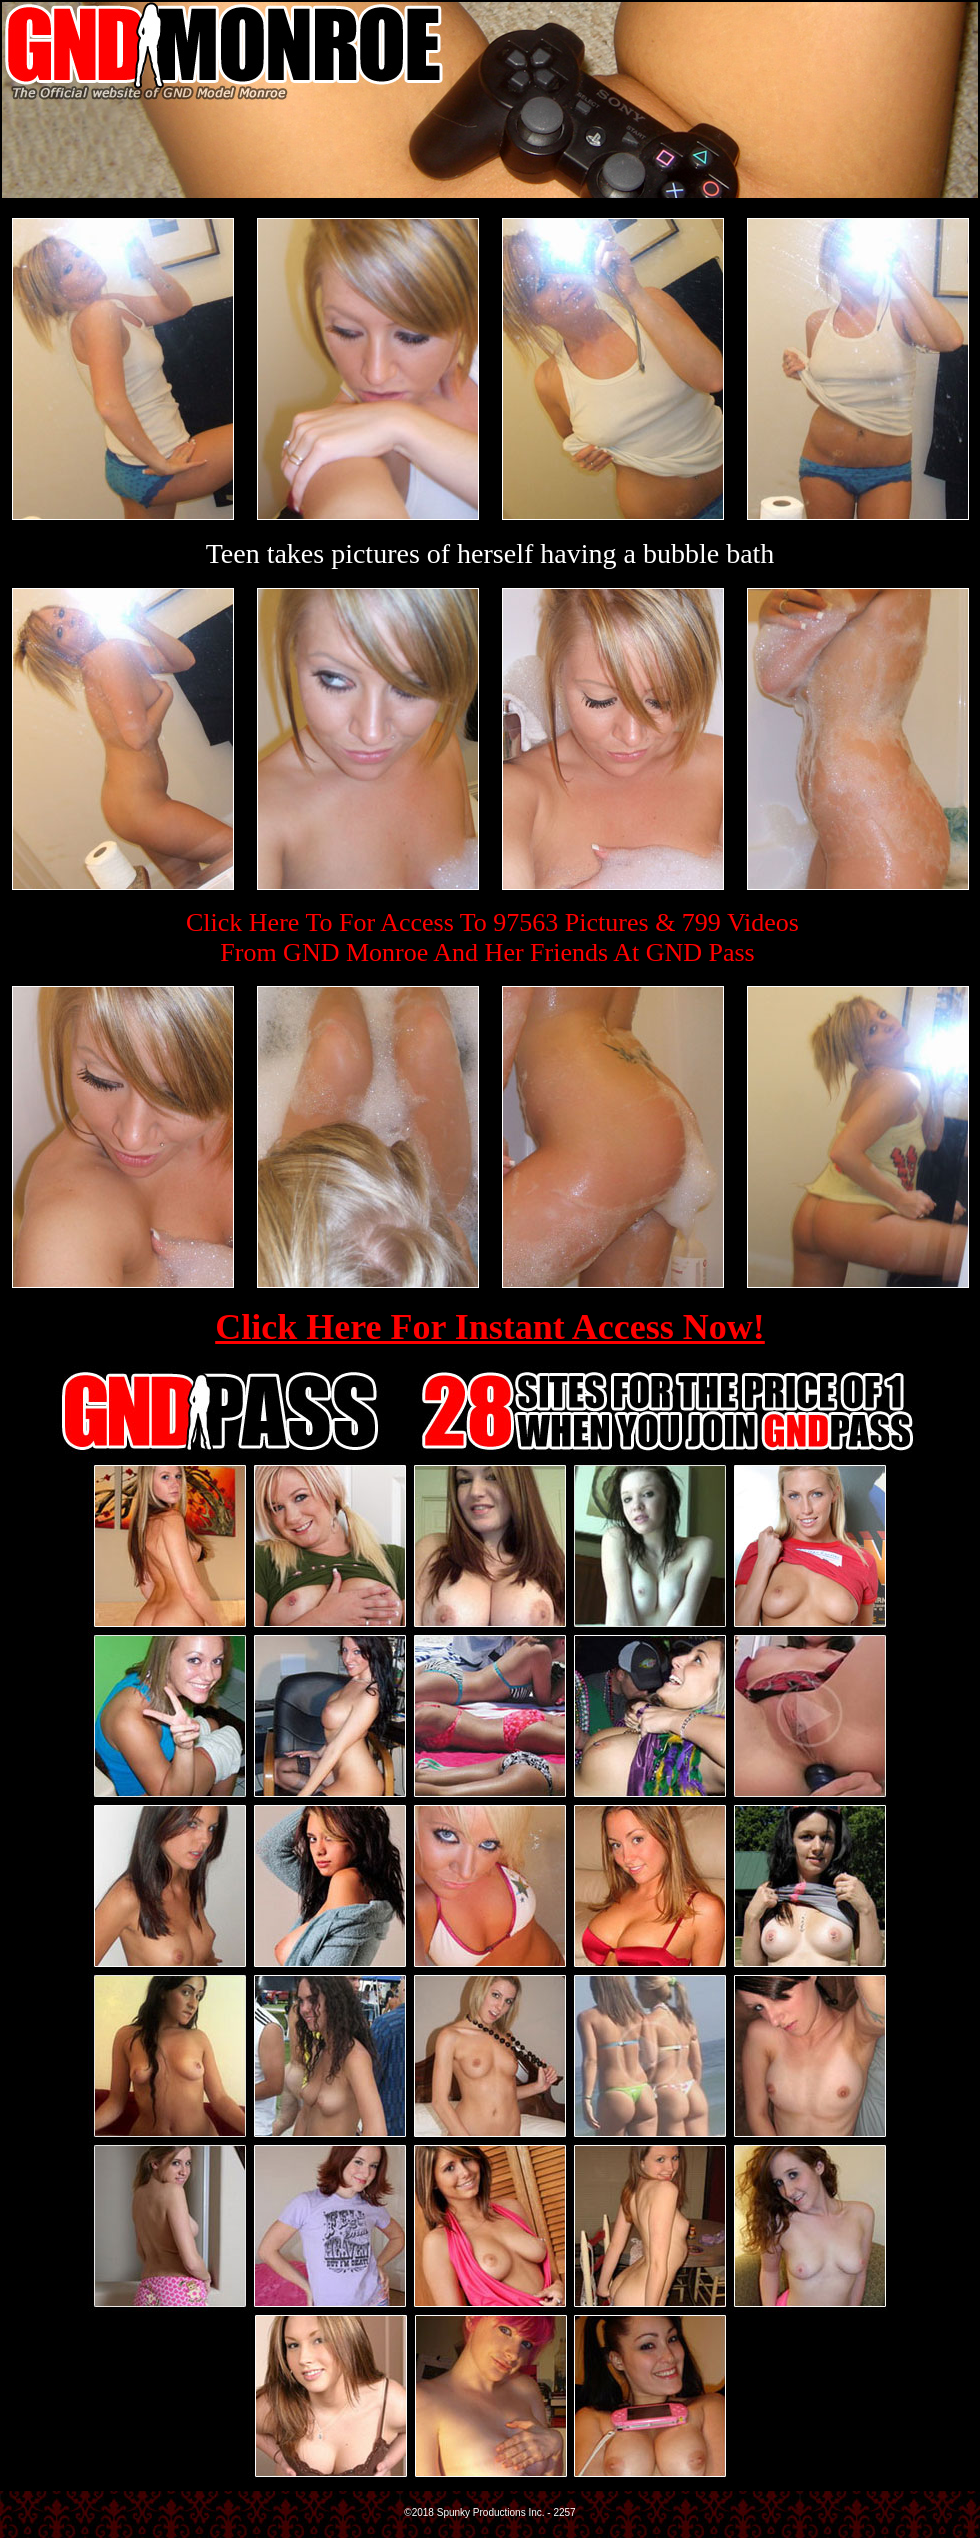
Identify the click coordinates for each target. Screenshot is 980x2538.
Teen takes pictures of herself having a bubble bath (490, 553)
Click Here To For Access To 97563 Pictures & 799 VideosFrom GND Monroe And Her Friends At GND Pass (492, 937)
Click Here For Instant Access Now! (490, 1327)
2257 (564, 2512)
